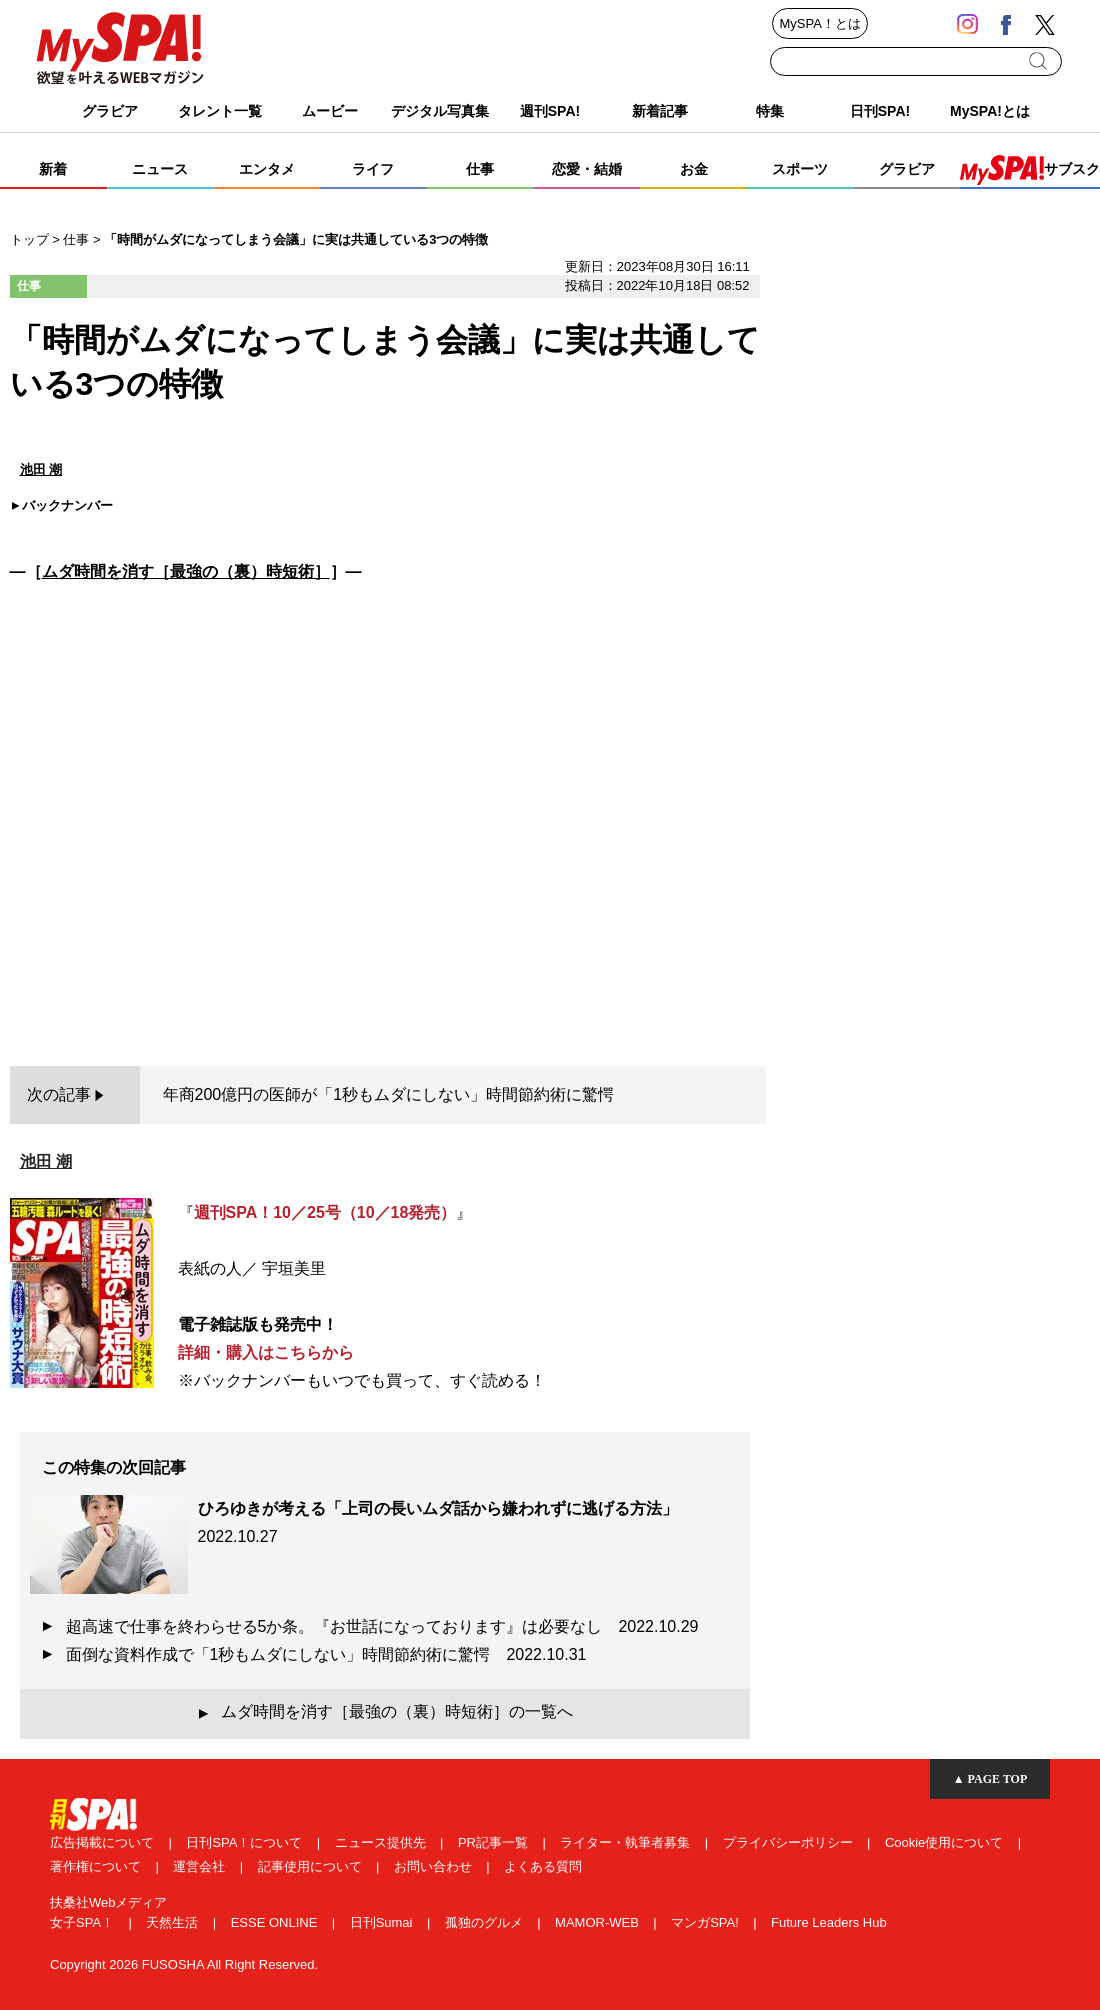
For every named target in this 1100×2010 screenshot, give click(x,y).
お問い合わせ (435, 1866)
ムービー (330, 111)
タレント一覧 (220, 111)
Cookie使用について (946, 1842)
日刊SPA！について (246, 1842)
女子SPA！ (84, 1922)
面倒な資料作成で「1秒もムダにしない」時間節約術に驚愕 (326, 1654)
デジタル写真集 (440, 111)
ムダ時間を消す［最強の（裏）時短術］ (186, 571)
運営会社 (201, 1866)
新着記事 (660, 111)
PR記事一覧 (495, 1842)
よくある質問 (543, 1866)
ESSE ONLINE (276, 1922)
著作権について (97, 1866)
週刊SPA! (550, 111)
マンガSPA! (706, 1922)
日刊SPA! (880, 111)
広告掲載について (104, 1842)
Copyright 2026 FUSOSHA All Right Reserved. (184, 1964)
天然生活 (174, 1922)
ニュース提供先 (382, 1842)
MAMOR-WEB (598, 1922)
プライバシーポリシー (790, 1842)
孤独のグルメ (486, 1922)
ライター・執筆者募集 (627, 1842)
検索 (1039, 61)
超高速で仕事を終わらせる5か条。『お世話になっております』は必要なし (382, 1626)
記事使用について (312, 1866)
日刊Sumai (383, 1922)
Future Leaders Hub (829, 1922)
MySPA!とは (990, 111)
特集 (770, 111)
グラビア (110, 111)
